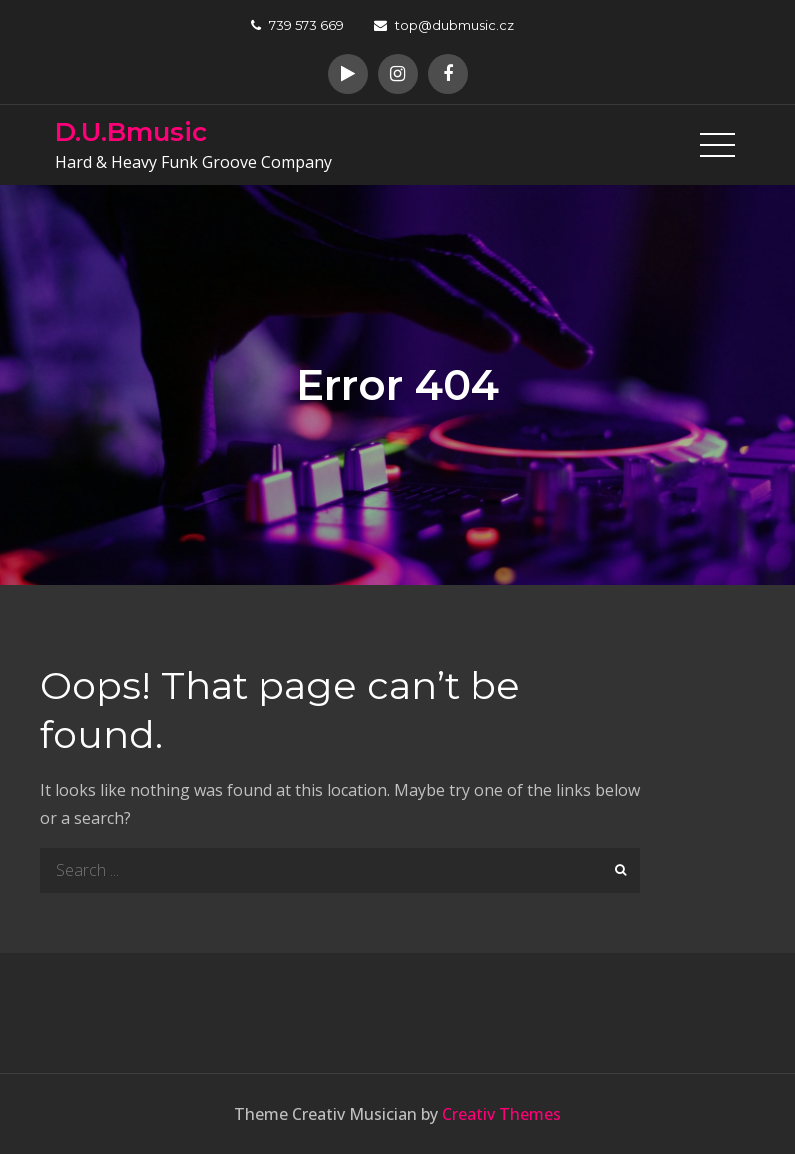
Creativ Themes (501, 1114)
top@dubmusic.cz (444, 25)
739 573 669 (297, 25)
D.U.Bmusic (131, 132)
